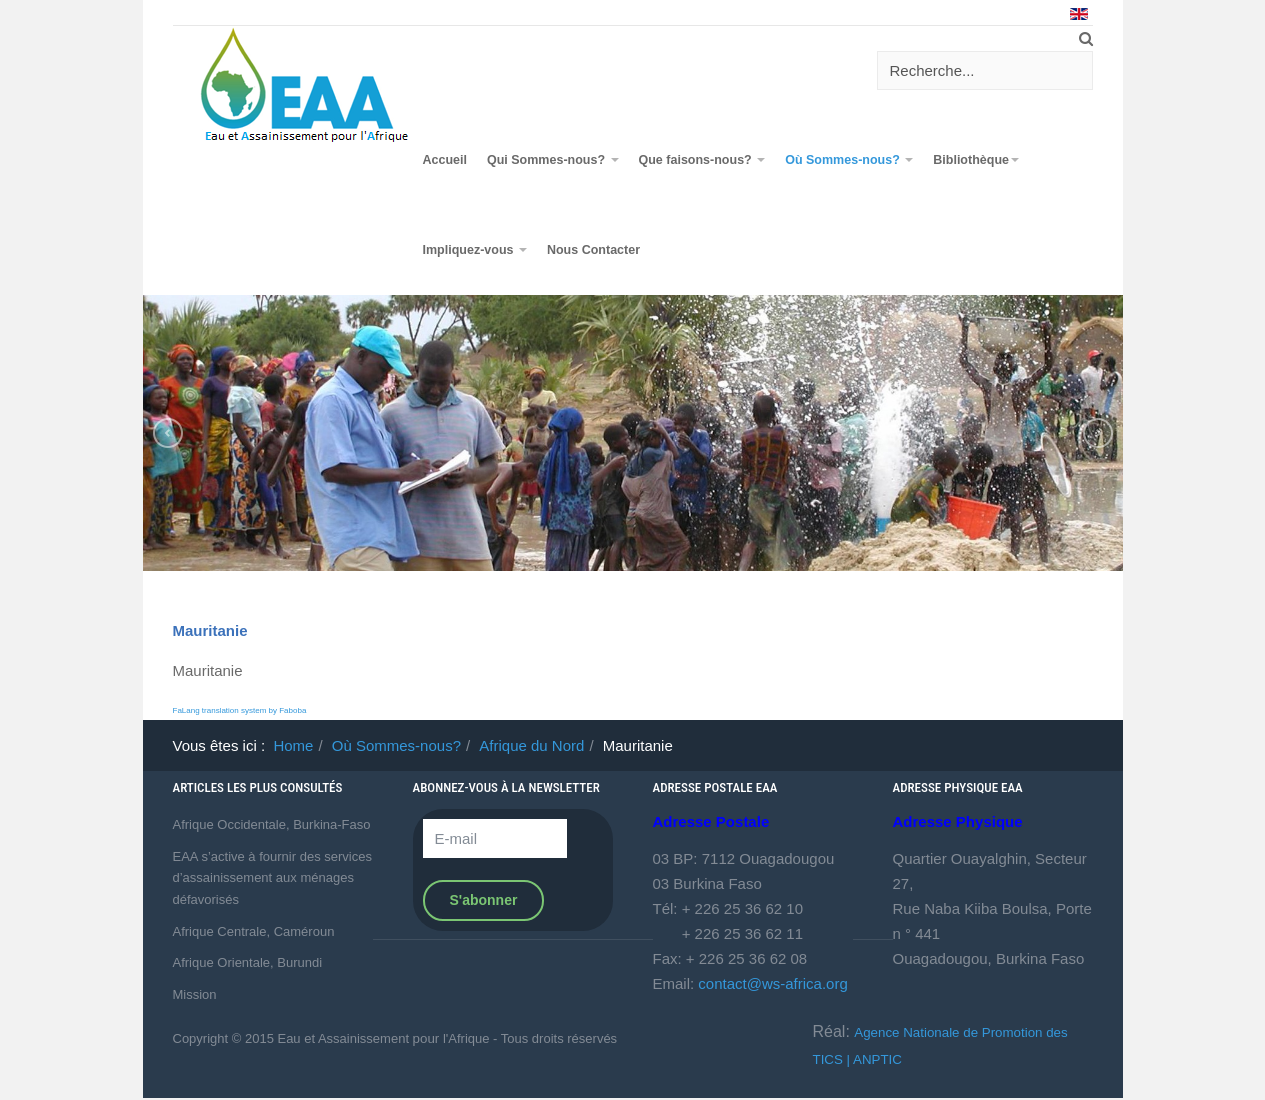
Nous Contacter (593, 250)
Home (293, 745)
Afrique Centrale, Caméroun (254, 931)
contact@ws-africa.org (772, 983)
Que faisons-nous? (702, 160)
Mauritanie (210, 630)
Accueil (445, 160)
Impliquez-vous (475, 250)
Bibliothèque (976, 160)
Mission (195, 994)
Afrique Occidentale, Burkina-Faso (272, 824)
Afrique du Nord (531, 745)
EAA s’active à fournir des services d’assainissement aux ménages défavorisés (272, 878)
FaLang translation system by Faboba (240, 710)
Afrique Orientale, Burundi (248, 962)
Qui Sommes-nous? (553, 160)
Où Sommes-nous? (849, 160)
